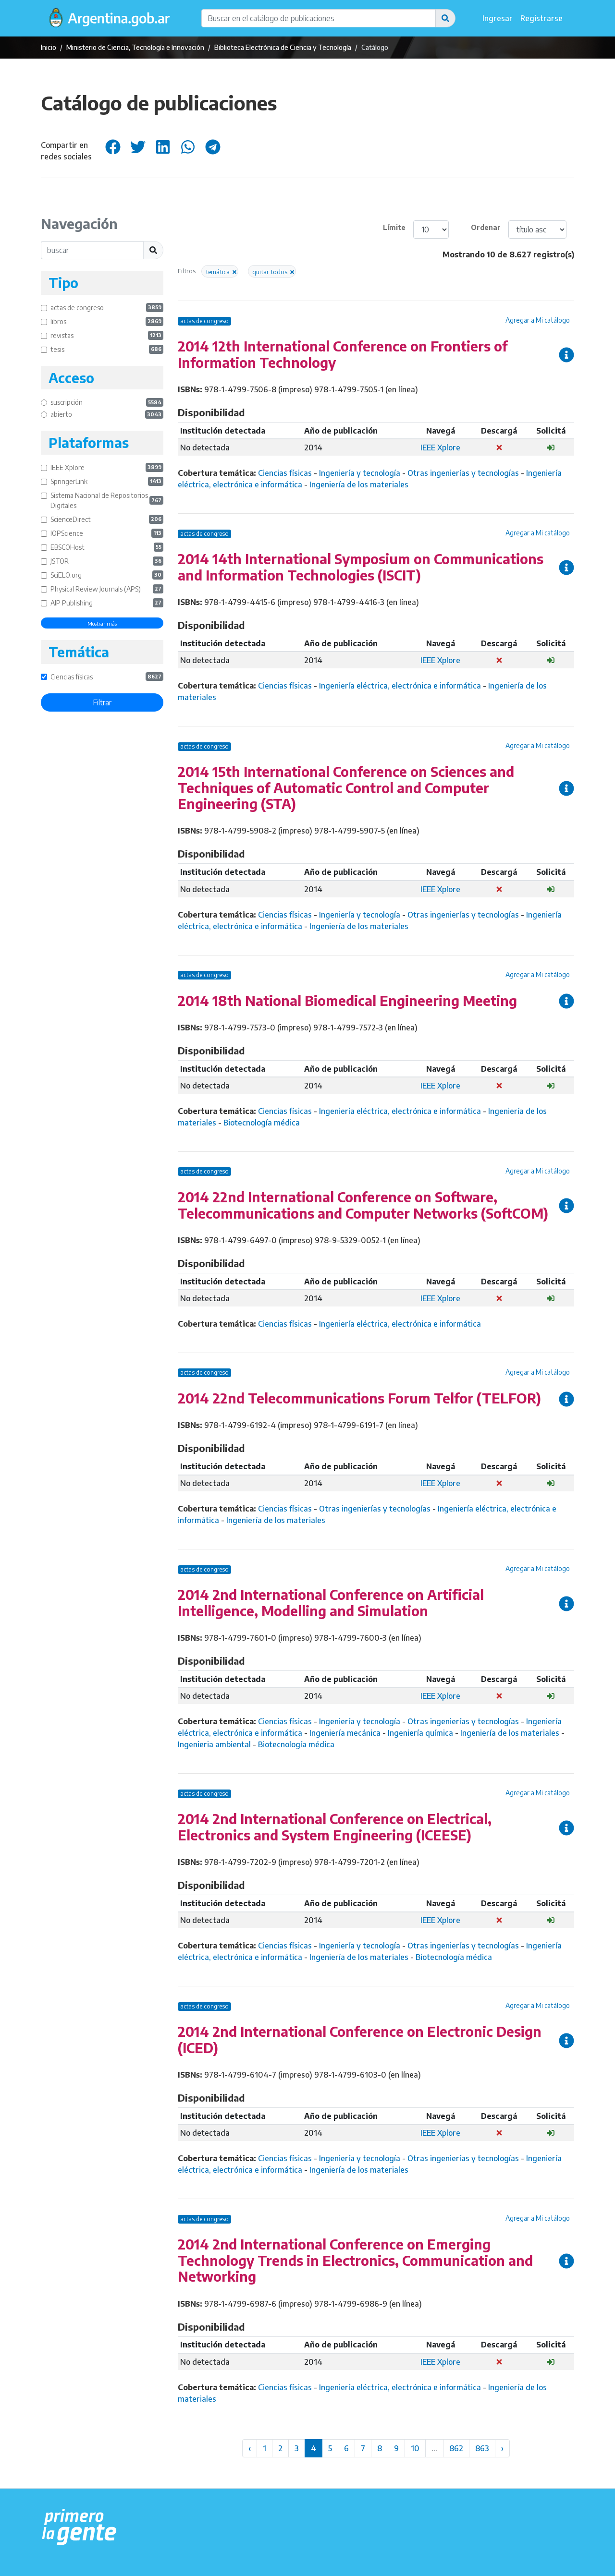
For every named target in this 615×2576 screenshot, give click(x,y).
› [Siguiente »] (502, 2448)
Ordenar (486, 227)
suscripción (106, 402)
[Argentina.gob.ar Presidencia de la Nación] (79, 2527)
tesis (106, 349)
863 (482, 2448)
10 (415, 2448)
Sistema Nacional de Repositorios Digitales (106, 500)
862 (456, 2448)
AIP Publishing (106, 602)
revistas (106, 335)
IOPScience (106, 533)
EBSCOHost (106, 547)
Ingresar (497, 18)
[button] (445, 18)
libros (106, 321)
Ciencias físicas (106, 676)
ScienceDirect (106, 519)
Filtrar (102, 702)
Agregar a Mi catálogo (537, 320)
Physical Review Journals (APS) (106, 588)
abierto (106, 414)
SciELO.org (106, 575)
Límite (394, 227)
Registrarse (541, 18)
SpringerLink (106, 481)
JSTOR (106, 561)
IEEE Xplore (106, 467)
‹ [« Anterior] (249, 2448)
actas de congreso (106, 307)
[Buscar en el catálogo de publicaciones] (318, 18)
